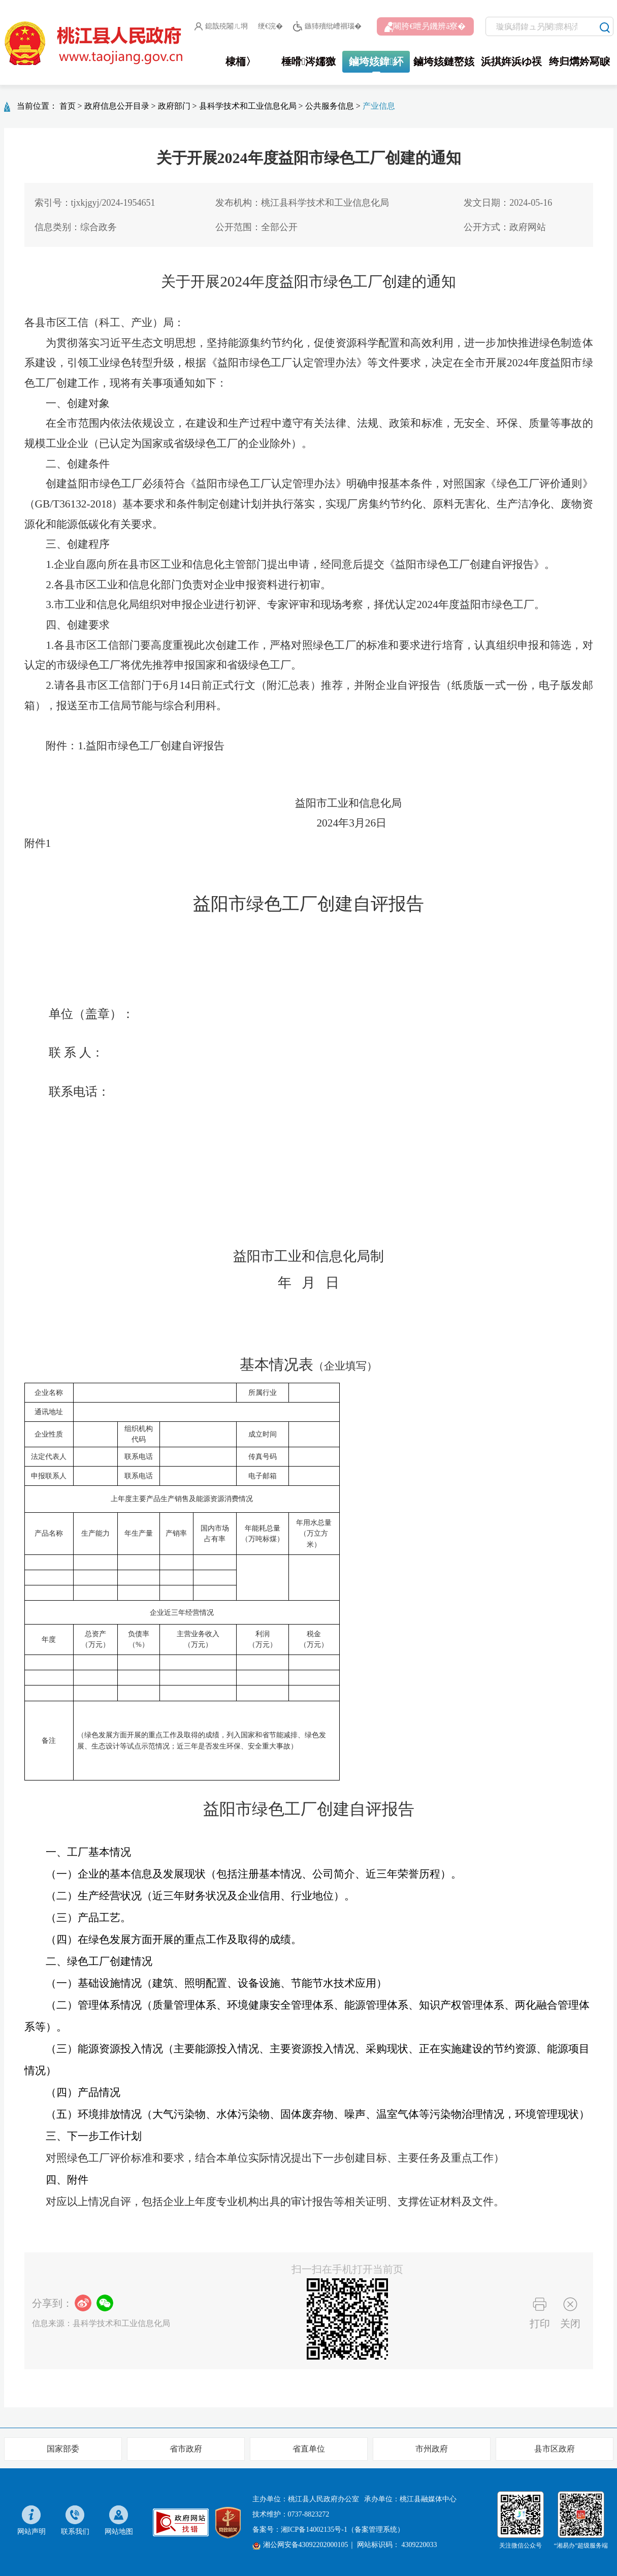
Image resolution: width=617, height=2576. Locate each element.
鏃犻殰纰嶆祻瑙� (327, 26)
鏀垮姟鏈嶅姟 (443, 61)
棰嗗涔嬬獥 (308, 61)
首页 (67, 106)
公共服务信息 (329, 106)
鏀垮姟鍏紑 (376, 61)
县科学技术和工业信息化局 (248, 106)
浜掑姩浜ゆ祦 (511, 61)
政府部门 (174, 106)
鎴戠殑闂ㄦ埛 (221, 26)
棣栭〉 (240, 61)
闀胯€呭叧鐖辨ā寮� (425, 27)
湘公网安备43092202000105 (300, 2545)
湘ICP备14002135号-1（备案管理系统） (342, 2529)
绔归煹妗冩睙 (579, 61)
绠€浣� (270, 26)
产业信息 (379, 106)
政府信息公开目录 (116, 106)
